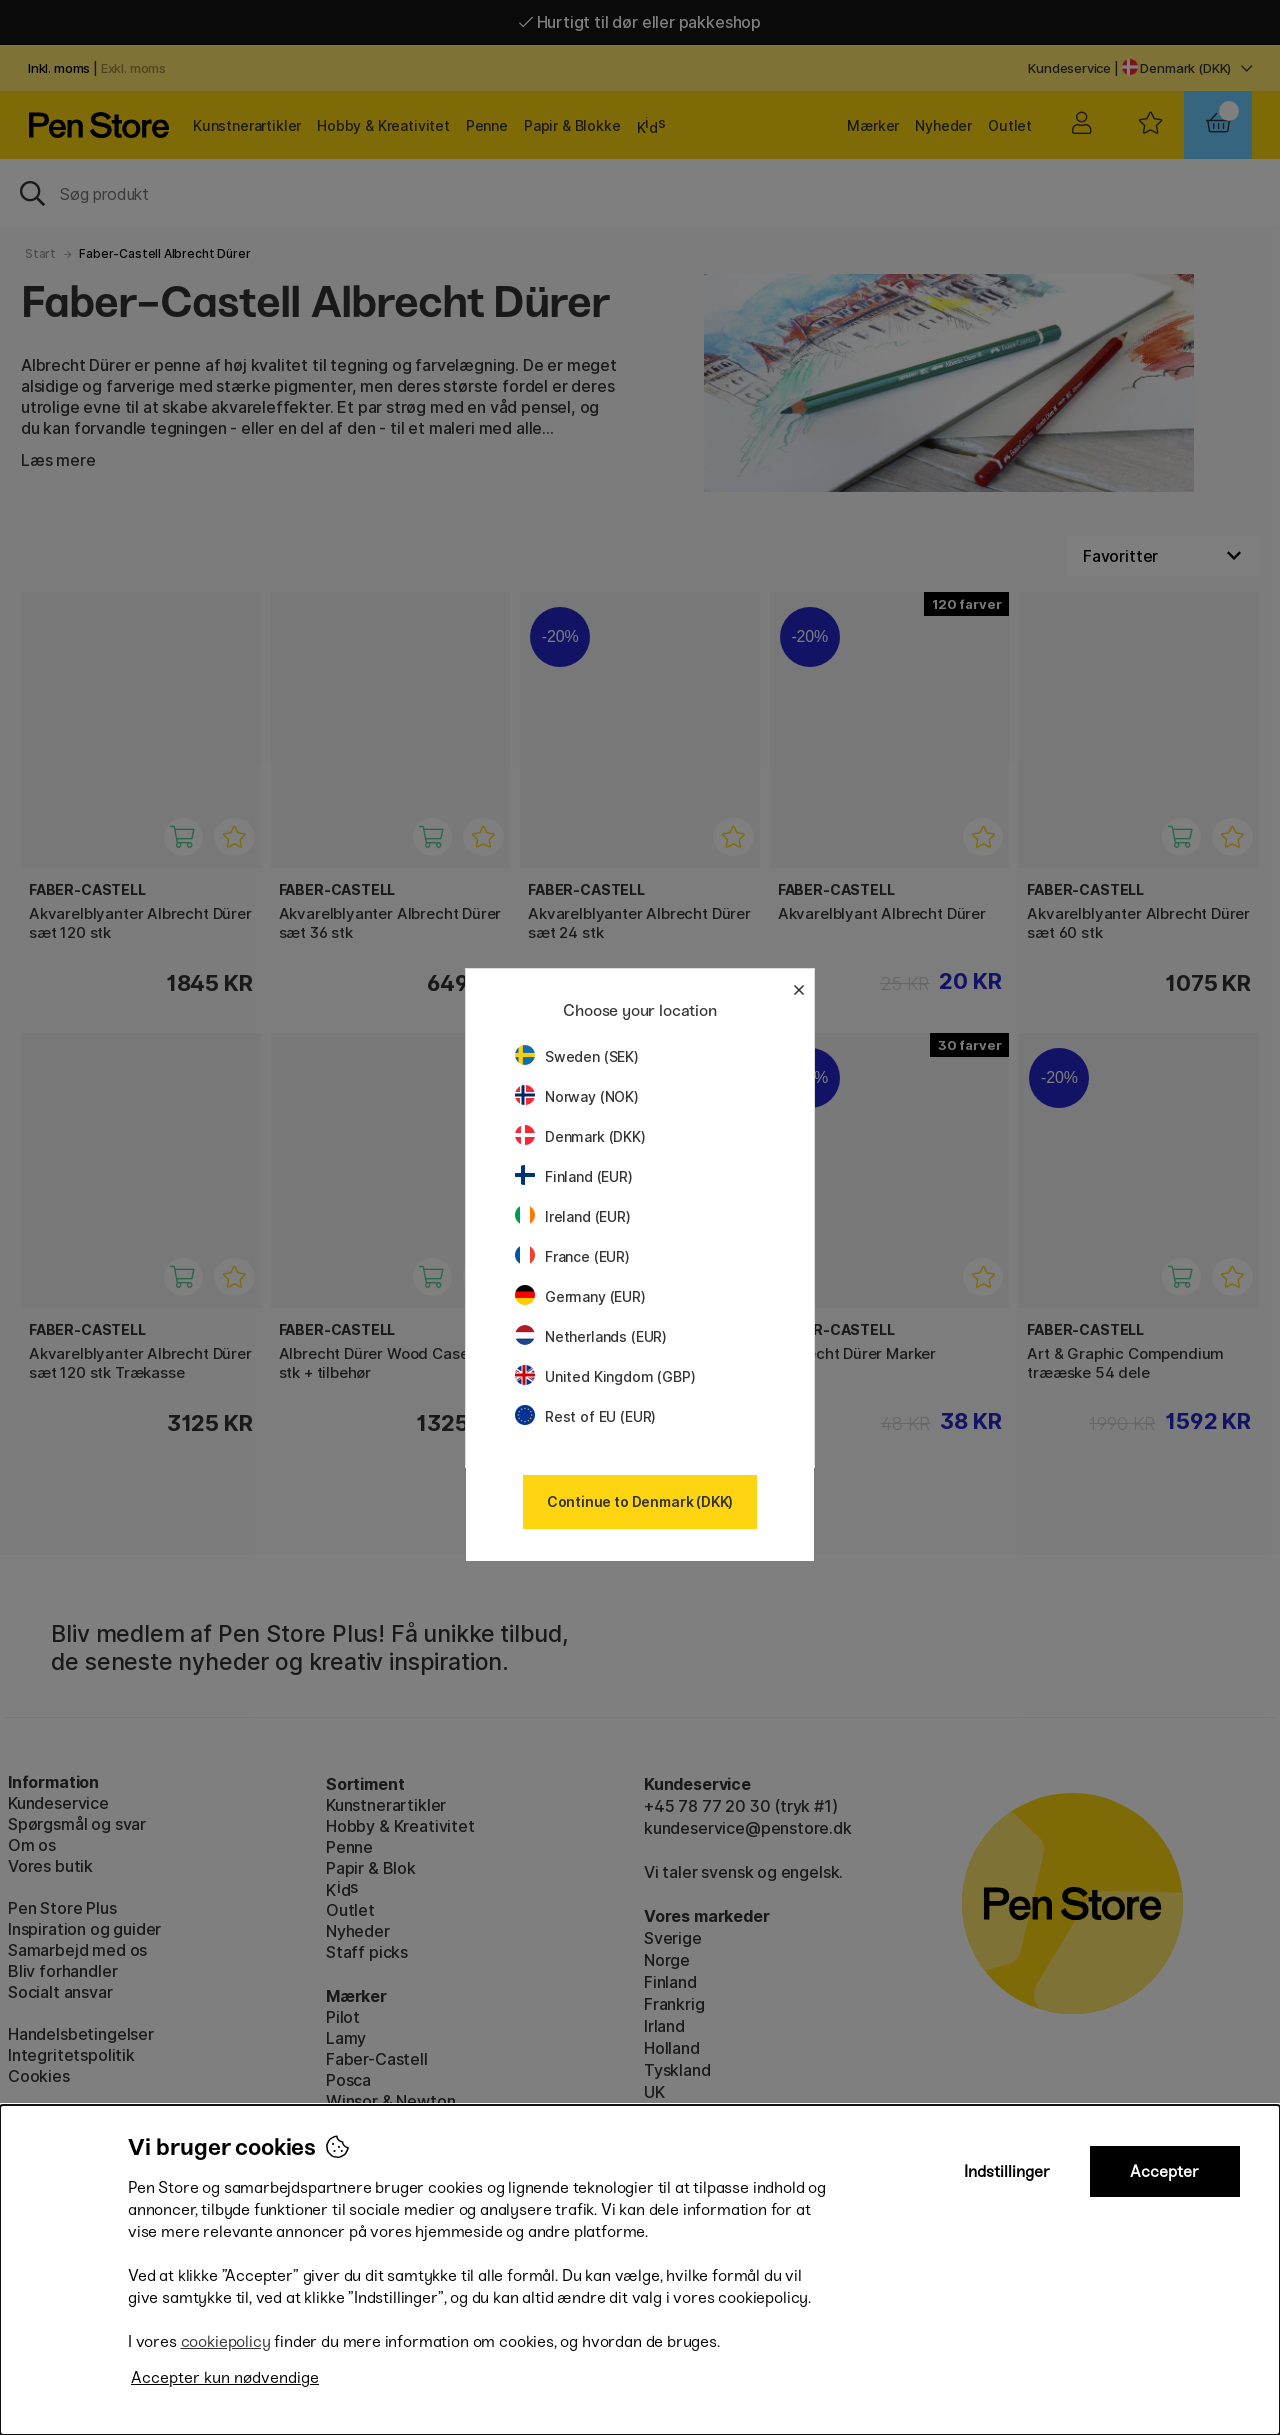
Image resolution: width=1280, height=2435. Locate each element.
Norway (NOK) (577, 1096)
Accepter (1164, 2171)
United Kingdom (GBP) (605, 1376)
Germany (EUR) (580, 1296)
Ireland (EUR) (573, 1216)
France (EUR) (572, 1256)
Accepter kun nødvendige (225, 2377)
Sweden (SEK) (577, 1056)
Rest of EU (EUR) (585, 1416)
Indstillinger (1007, 2171)
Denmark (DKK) (580, 1136)
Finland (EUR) (574, 1176)
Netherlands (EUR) (591, 1336)
